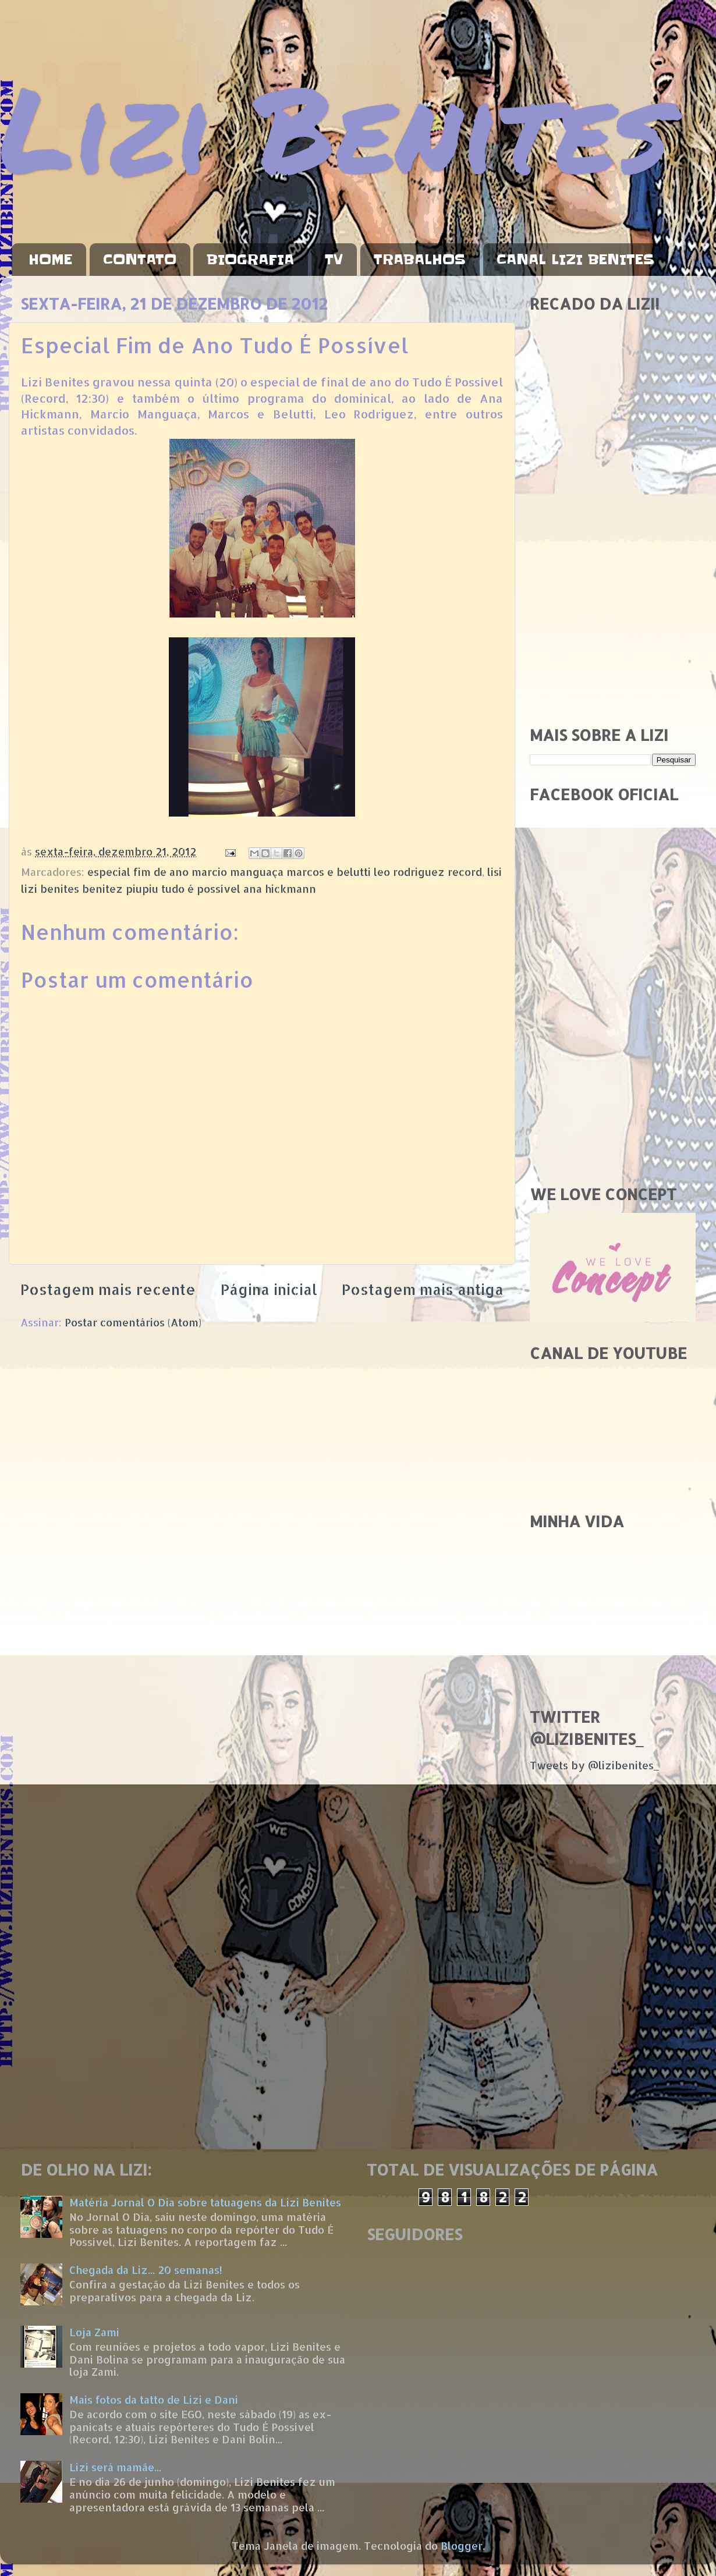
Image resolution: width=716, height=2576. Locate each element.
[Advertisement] (109, 597)
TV (334, 259)
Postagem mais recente (108, 1289)
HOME (50, 259)
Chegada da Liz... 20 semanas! (145, 2269)
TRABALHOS (420, 259)
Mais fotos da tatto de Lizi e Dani (153, 2399)
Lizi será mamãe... (115, 2467)
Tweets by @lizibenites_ (594, 1765)
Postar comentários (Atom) (133, 1322)
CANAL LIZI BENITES (575, 259)
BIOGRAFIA (250, 259)
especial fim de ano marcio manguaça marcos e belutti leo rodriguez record (284, 871)
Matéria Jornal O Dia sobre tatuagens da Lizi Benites (205, 2202)
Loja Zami (94, 2332)
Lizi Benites (334, 127)
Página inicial (269, 1289)
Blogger (462, 2545)
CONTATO (139, 259)
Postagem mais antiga (423, 1289)
